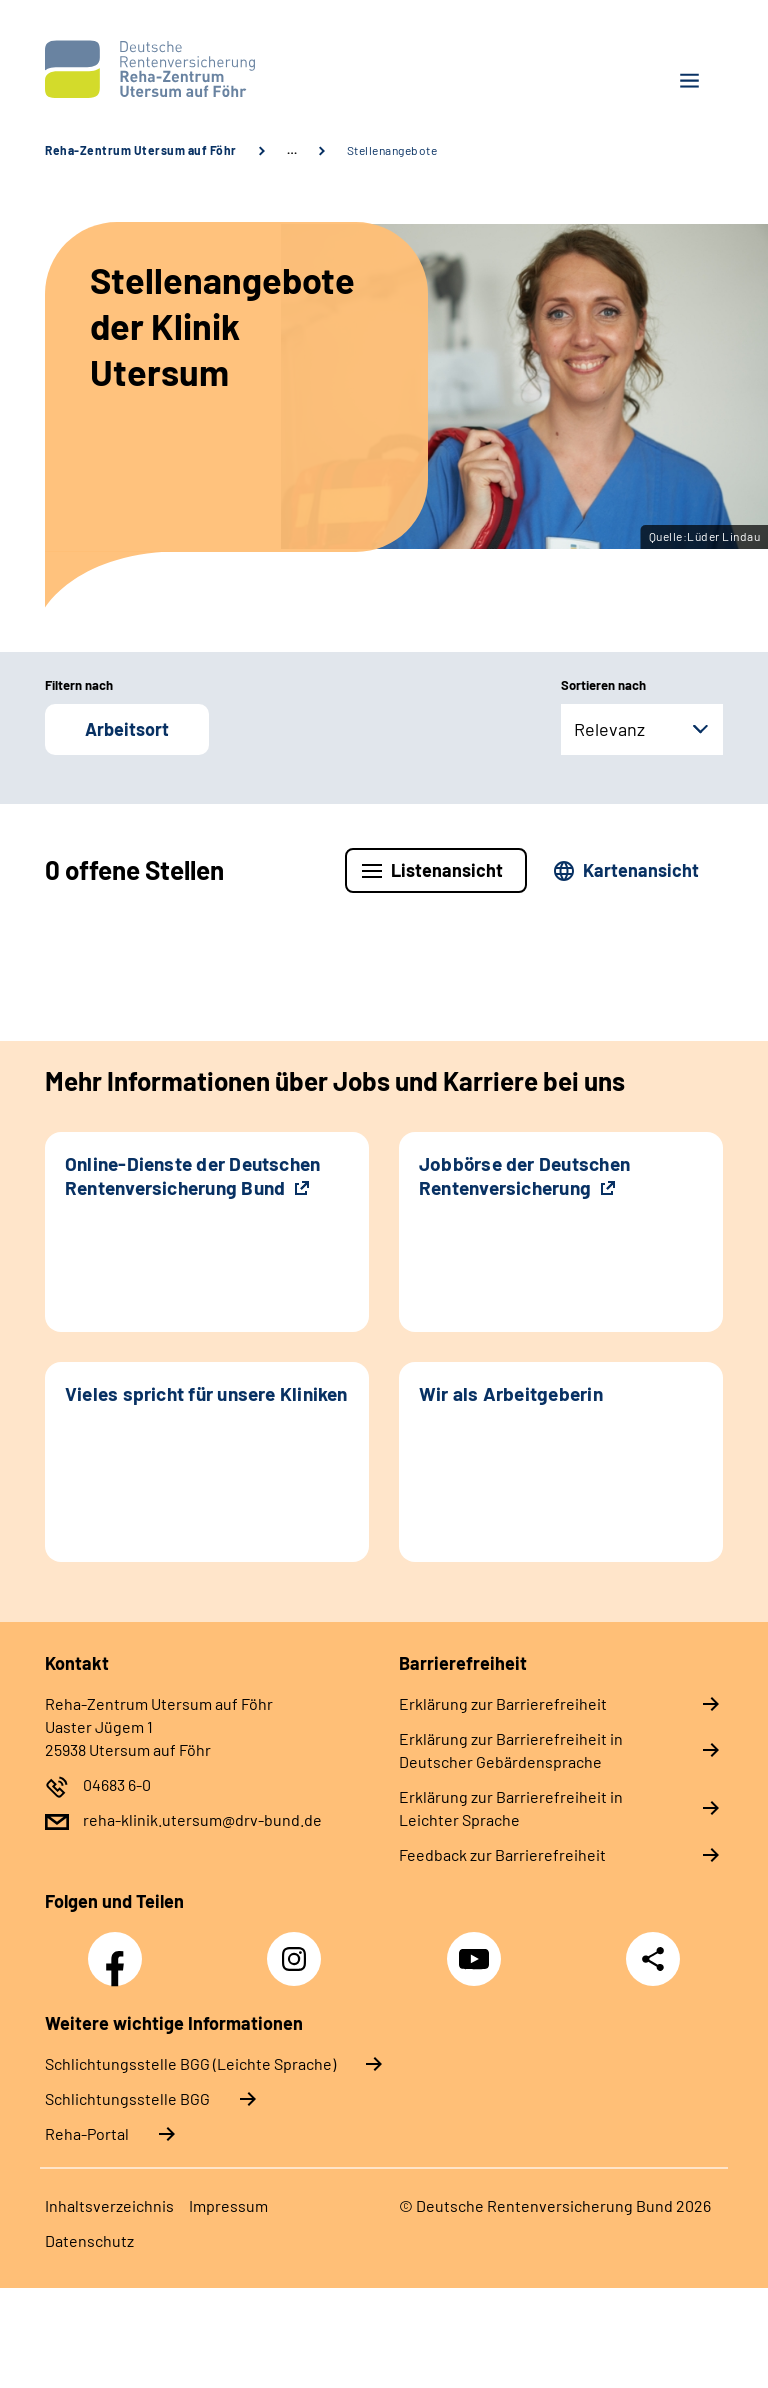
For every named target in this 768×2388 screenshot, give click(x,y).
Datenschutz (89, 2240)
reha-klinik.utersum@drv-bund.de (202, 1819)
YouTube (477, 1948)
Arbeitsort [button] (127, 729)
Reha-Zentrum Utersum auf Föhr (141, 150)
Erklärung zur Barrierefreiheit (503, 1703)
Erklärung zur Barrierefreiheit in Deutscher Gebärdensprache (511, 1750)
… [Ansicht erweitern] (292, 150)
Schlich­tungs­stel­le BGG (127, 2098)
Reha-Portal (87, 2133)
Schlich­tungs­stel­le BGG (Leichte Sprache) (190, 2063)
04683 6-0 (117, 1784)
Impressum (228, 2205)
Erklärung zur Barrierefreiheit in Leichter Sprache (511, 1808)
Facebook (120, 1948)
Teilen (653, 1959)
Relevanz (609, 729)
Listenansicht (447, 870)
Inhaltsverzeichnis (109, 2205)
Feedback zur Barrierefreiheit (502, 1854)
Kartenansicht (641, 870)
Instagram (299, 1948)
